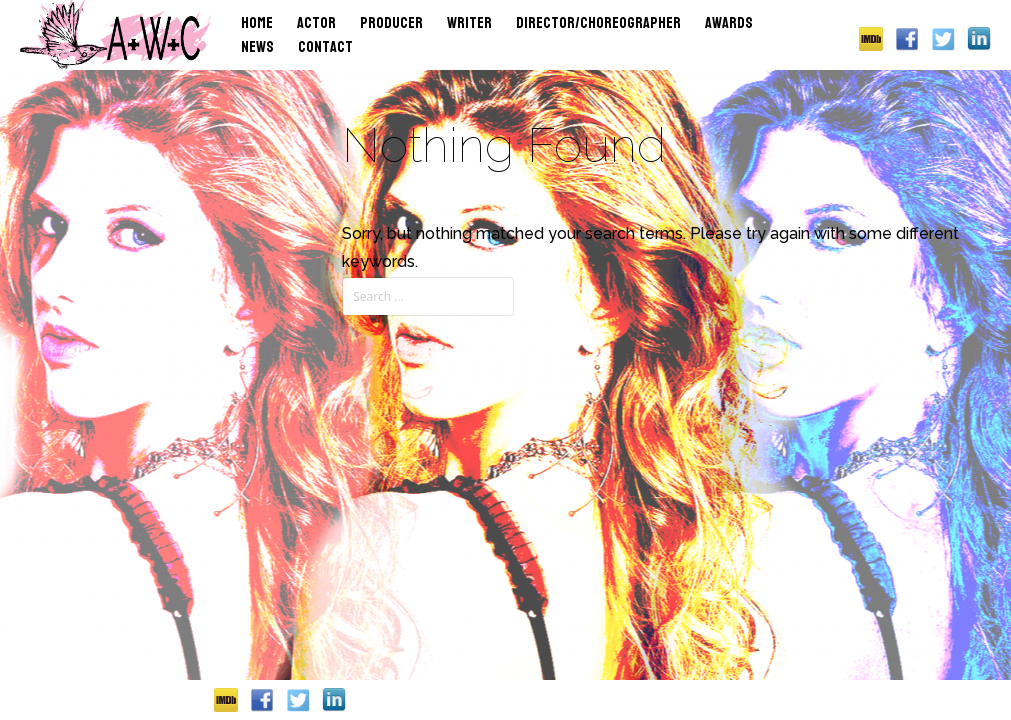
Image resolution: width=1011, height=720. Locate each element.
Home (257, 23)
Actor (316, 23)
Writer (469, 23)
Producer (391, 23)
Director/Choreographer (598, 23)
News (257, 47)
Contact (325, 47)
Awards (729, 23)
